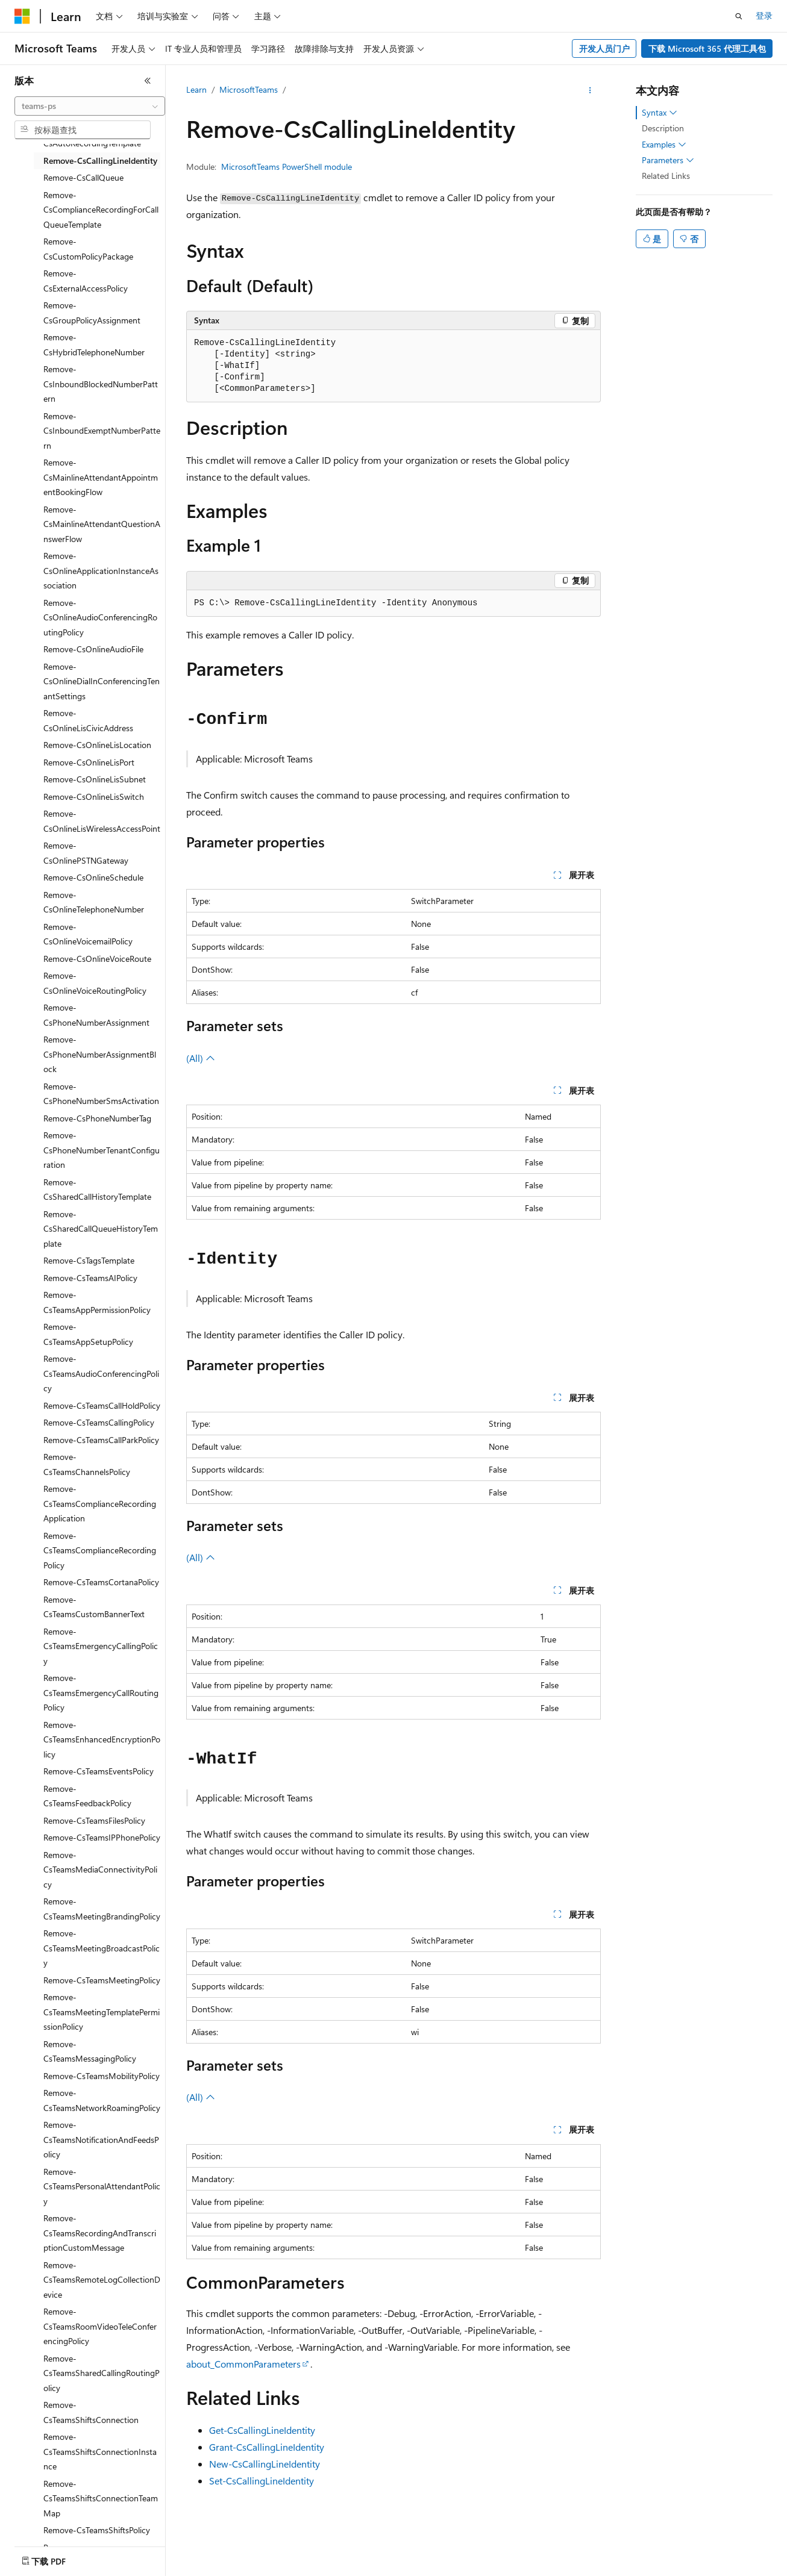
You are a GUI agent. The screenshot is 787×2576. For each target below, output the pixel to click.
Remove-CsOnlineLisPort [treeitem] (88, 762)
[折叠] (147, 81)
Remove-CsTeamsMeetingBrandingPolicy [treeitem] (101, 1908)
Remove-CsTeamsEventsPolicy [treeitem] (98, 1771)
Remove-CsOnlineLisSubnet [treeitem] (94, 779)
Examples (664, 144)
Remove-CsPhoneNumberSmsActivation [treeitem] (101, 1094)
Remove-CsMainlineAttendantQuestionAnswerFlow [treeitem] (101, 524)
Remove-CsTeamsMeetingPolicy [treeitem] (101, 1980)
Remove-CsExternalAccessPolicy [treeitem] (85, 280)
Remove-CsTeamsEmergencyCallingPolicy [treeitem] (100, 1646)
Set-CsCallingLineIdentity (261, 2480)
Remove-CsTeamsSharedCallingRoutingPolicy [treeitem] (101, 2373)
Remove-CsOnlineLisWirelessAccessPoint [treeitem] (101, 821)
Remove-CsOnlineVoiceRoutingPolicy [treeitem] (94, 983)
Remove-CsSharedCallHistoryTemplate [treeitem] (97, 1189)
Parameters (668, 160)
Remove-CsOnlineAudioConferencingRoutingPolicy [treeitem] (100, 617)
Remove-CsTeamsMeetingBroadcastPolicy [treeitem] (101, 1947)
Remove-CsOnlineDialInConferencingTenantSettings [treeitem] (101, 681)
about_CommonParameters (243, 2363)
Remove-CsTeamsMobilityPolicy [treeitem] (101, 2076)
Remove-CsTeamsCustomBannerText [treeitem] (94, 1607)
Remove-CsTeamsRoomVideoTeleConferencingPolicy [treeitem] (100, 2326)
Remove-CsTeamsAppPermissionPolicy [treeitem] (97, 1302)
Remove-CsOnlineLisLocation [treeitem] (97, 744)
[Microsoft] (22, 16)
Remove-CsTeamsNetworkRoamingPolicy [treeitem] (101, 2100)
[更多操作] (590, 90)
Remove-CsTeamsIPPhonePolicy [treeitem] (101, 1837)
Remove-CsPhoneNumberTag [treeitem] (97, 1118)
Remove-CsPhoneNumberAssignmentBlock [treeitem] (99, 1054)
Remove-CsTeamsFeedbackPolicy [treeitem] (87, 1796)
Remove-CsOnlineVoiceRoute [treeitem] (97, 958)
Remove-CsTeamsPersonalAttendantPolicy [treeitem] (101, 2186)
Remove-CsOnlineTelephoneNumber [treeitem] (93, 902)
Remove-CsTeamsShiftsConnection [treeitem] (91, 2412)
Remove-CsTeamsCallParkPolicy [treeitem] (101, 1439)
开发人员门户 (604, 48)
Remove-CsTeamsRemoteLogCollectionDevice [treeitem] (101, 2279)
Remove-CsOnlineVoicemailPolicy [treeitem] (88, 934)
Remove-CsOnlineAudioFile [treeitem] (93, 649)
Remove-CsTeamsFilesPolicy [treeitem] (94, 1820)
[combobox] (89, 106)
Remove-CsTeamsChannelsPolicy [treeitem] (86, 1464)
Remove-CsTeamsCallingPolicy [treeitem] (98, 1422)
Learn (196, 89)
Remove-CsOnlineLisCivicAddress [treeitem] (88, 720)
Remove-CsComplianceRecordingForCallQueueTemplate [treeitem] (100, 209)
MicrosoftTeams (248, 89)
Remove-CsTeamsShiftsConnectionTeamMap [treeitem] (100, 2498)
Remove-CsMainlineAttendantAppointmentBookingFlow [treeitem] (100, 477)
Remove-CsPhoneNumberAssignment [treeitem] (96, 1015)
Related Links (666, 175)
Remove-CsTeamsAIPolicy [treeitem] (90, 1277)
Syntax (659, 112)
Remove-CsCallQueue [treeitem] (83, 177)
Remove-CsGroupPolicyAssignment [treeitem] (91, 312)
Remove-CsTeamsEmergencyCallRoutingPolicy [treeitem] (100, 1692)
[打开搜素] (739, 16)
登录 (764, 15)
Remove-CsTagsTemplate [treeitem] (88, 1260)
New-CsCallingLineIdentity (264, 2463)
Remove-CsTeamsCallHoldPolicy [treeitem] (101, 1405)
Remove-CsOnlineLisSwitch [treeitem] (93, 796)
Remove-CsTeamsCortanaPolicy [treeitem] (101, 1582)
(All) (200, 1058)
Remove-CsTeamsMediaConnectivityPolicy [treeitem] (100, 1869)
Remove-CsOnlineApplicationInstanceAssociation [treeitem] (100, 570)
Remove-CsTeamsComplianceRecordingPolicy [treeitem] (99, 1550)
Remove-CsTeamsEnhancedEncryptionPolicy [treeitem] (101, 1739)
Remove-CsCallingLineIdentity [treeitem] (100, 160)
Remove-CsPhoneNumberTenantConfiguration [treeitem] (101, 1149)
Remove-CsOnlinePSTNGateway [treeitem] (85, 853)
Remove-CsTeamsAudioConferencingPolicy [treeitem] (101, 1373)
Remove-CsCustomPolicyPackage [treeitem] (88, 248)
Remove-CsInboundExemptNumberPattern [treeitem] (101, 430)
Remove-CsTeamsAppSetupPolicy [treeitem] (88, 1334)
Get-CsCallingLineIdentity (262, 2430)
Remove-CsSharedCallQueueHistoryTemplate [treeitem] (100, 1228)
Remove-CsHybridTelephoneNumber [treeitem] (94, 344)
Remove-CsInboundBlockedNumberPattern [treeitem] (100, 383)
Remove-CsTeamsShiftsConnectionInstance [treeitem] (100, 2451)
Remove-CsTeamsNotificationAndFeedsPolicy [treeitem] (101, 2139)
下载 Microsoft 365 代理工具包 (707, 48)
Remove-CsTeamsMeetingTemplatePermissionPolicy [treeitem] (101, 2011)
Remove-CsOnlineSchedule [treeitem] (93, 877)
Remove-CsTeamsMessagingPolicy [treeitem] (89, 2051)
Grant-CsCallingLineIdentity (266, 2446)
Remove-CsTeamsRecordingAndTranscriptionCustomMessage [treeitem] (99, 2232)
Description (663, 128)
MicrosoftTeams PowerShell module (286, 166)
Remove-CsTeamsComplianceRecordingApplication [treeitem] (99, 1503)
